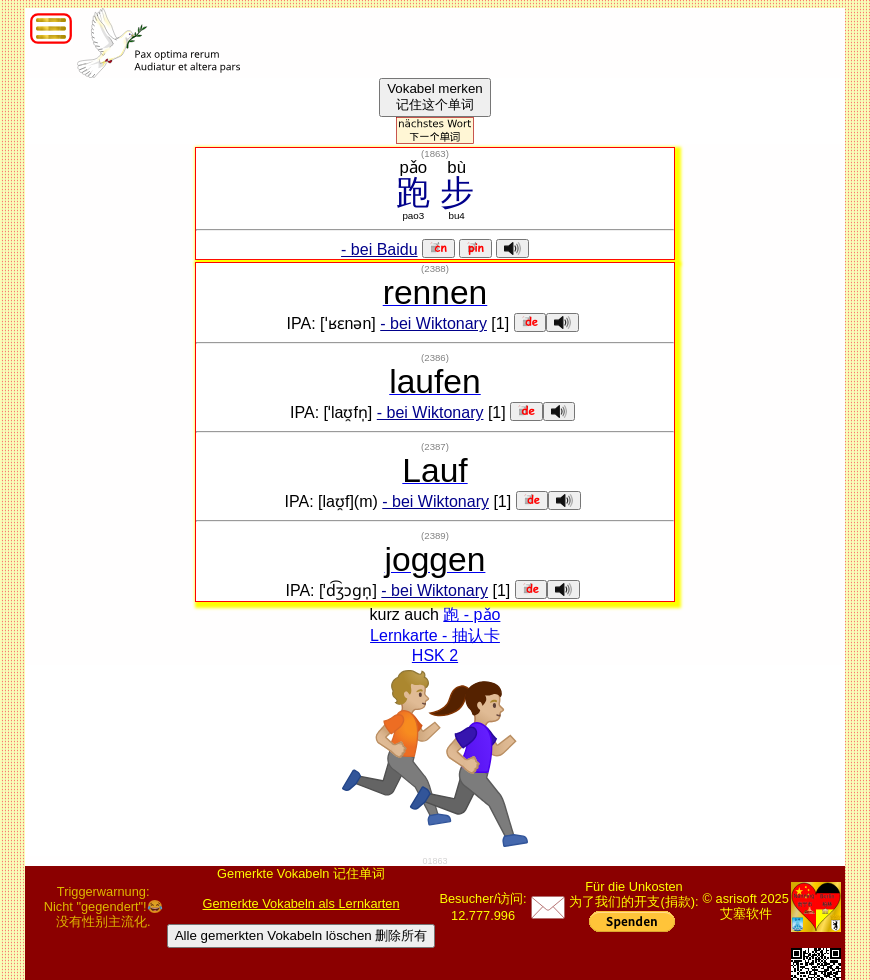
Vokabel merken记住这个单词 (435, 96)
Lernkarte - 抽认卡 (435, 635)
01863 (434, 861)
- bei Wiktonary (433, 323)
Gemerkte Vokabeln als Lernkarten (301, 903)
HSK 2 (435, 655)
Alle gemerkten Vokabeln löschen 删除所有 (301, 935)
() (435, 153)
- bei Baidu (379, 249)
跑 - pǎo (471, 614)
